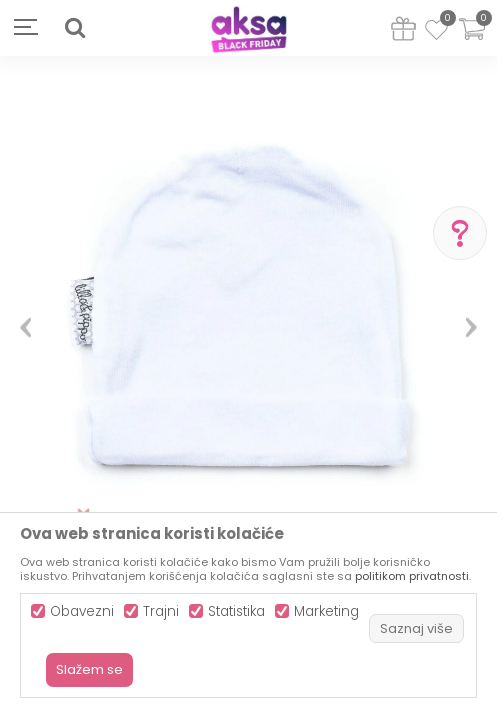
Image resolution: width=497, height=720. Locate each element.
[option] (248, 319)
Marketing (326, 611)
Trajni (161, 611)
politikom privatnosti (412, 576)
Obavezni (82, 611)
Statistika (236, 611)
